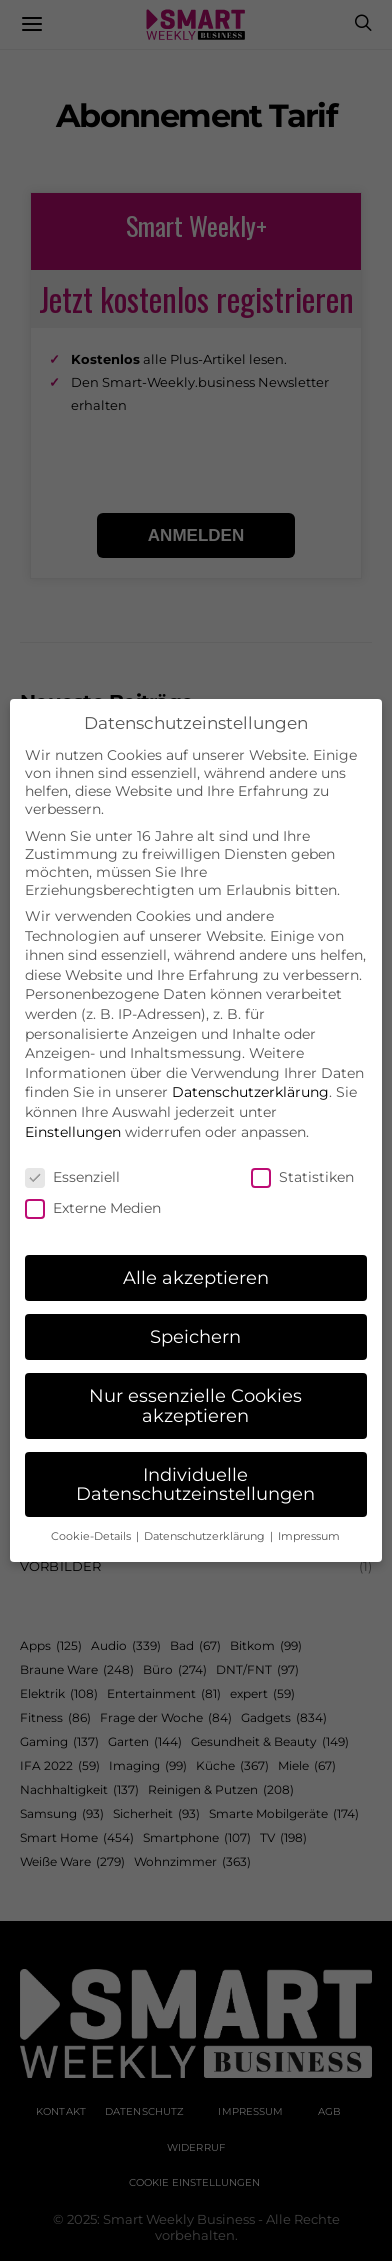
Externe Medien (93, 1187)
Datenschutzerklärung (250, 1071)
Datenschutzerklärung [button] (206, 1515)
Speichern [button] (195, 1315)
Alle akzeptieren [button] (196, 1256)
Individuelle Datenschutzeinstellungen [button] (195, 1463)
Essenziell (72, 1156)
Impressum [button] (309, 1515)
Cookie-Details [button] (92, 1515)
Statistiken (302, 1156)
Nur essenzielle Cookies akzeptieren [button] (195, 1384)
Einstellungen (73, 1111)
